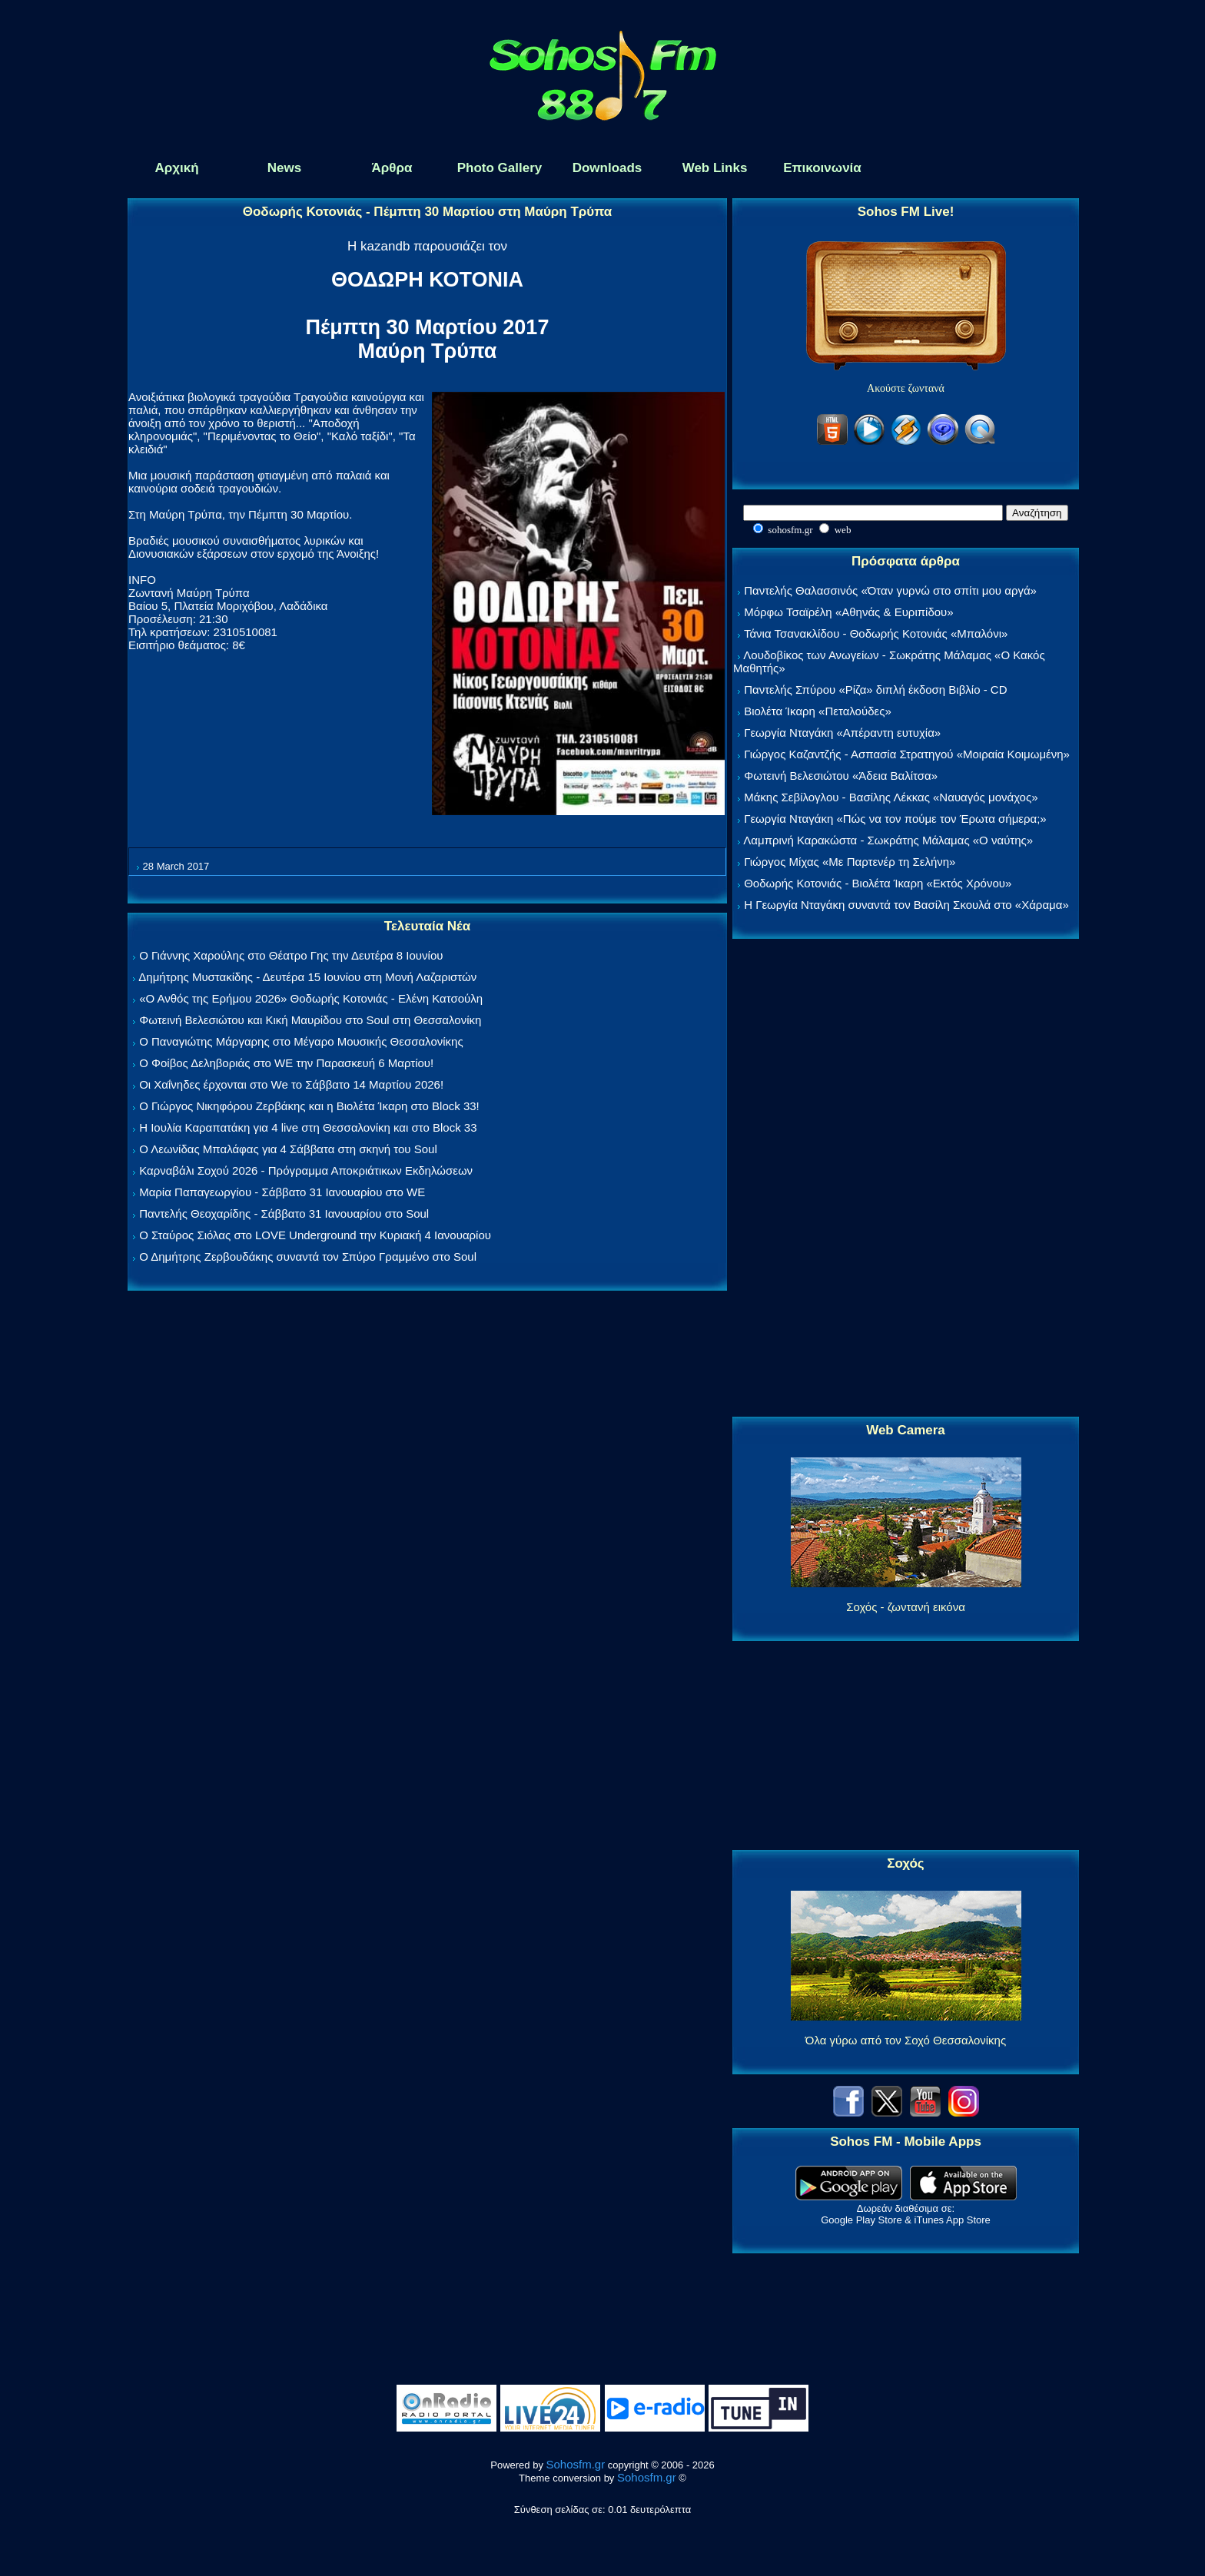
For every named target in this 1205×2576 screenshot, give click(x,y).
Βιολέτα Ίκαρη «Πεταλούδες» (817, 711)
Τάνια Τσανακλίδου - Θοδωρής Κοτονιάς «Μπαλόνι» (875, 633)
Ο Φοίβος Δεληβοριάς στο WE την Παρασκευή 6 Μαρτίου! (286, 1062)
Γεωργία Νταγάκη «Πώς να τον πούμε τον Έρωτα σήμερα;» (895, 818)
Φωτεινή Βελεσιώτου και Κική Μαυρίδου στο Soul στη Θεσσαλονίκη (310, 1019)
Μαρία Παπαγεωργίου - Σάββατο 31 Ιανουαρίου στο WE (282, 1191)
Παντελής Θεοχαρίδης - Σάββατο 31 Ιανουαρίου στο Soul (284, 1213)
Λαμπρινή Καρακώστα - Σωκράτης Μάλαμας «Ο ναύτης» (888, 840)
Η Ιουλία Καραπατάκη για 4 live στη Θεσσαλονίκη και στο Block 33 (307, 1127)
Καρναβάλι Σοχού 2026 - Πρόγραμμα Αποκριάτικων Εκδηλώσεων (306, 1170)
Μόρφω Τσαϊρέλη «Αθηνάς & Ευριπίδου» (848, 611)
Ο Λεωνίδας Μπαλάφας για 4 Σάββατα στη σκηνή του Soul (288, 1148)
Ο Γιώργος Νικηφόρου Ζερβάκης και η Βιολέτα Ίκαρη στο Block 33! (309, 1105)
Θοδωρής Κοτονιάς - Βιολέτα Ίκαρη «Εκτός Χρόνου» (877, 883)
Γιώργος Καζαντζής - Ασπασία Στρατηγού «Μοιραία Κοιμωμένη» (907, 754)
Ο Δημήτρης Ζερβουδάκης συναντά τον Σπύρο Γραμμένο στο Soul (307, 1256)
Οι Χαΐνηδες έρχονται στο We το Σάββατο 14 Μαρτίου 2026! (291, 1084)
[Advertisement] (906, 1178)
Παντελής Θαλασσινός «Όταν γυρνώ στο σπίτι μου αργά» (890, 590)
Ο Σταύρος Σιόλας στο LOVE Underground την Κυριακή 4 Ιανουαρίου (315, 1235)
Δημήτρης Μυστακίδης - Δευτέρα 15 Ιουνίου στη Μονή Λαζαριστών (307, 976)
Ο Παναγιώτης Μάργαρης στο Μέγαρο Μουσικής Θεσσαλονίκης (301, 1041)
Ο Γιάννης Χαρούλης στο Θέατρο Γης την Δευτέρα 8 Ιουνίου (291, 955)
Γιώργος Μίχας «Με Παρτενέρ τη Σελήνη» (849, 861)
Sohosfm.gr (576, 2464)
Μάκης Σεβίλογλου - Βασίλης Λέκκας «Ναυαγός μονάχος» (890, 797)
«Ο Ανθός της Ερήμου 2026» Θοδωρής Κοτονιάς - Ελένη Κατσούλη (311, 998)
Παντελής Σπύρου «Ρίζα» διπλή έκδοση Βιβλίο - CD (875, 689)
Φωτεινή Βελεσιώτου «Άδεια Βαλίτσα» (841, 775)
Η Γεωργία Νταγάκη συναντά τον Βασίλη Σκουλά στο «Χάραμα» (906, 904)
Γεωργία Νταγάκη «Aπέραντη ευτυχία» (842, 732)
